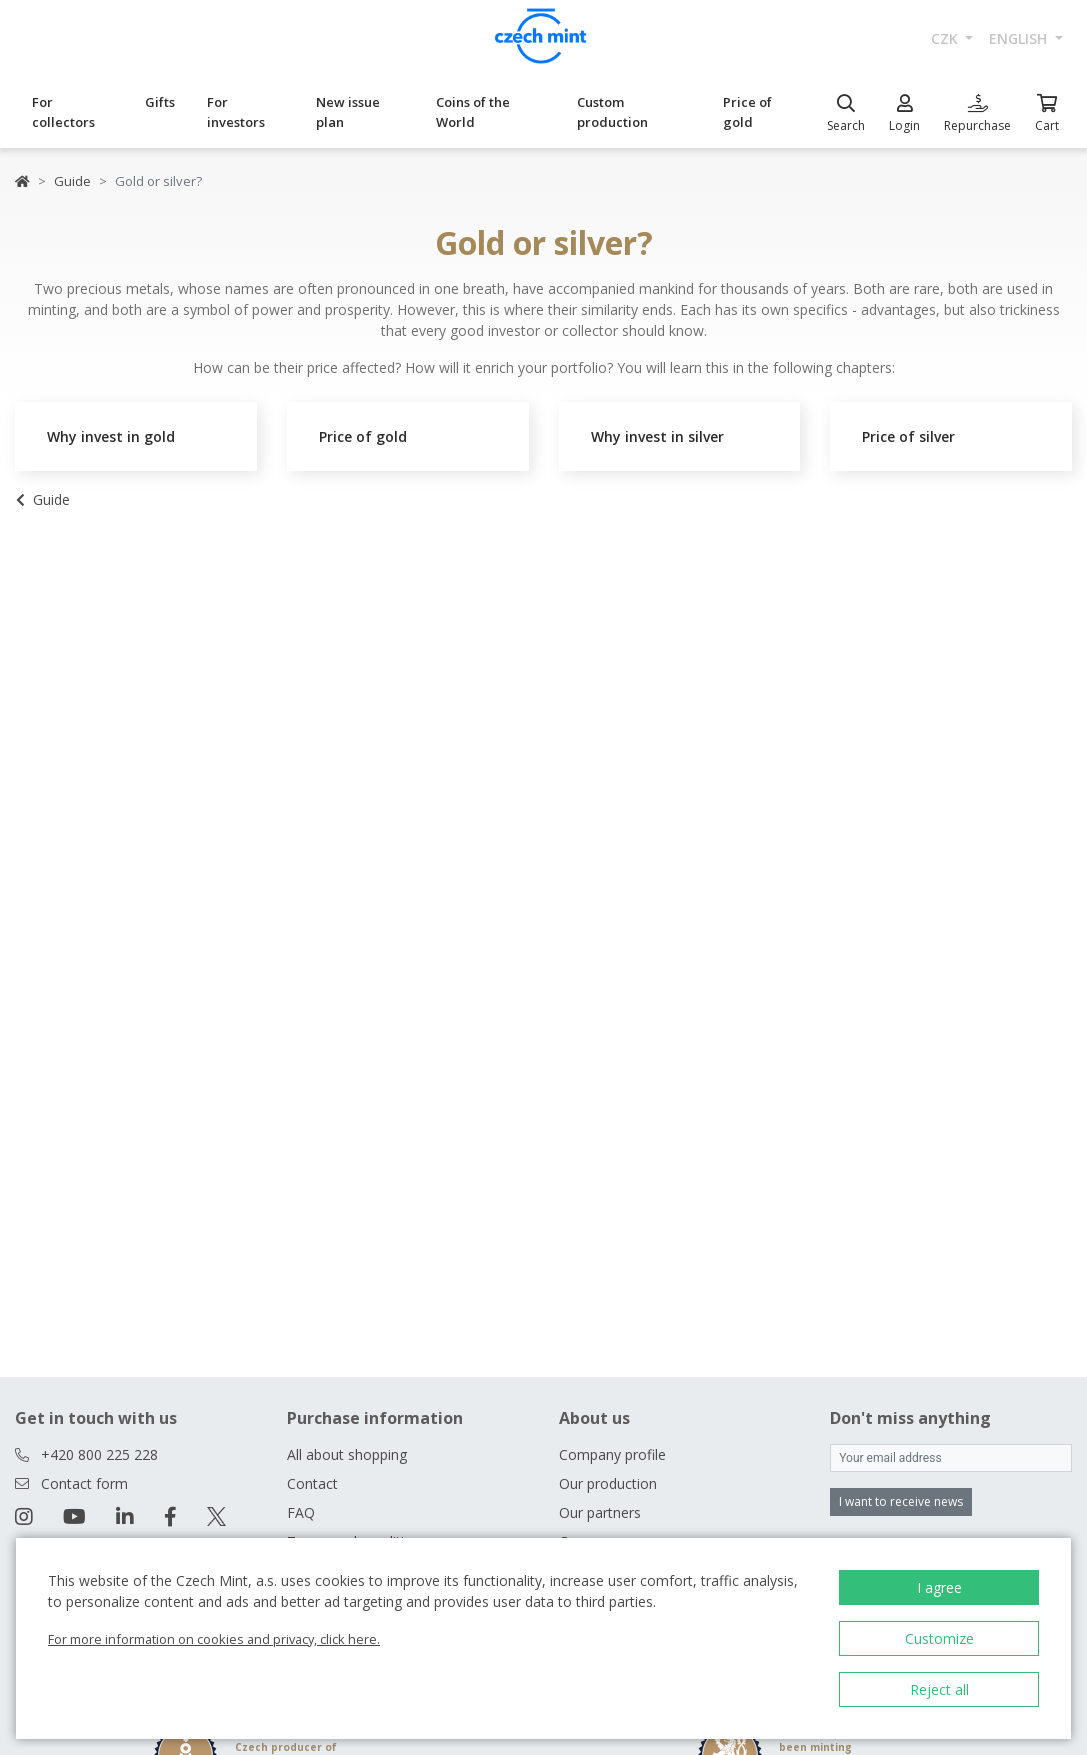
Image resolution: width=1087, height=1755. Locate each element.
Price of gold (747, 112)
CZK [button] (946, 38)
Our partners (600, 1512)
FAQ (301, 1512)
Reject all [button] (939, 1689)
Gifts (160, 102)
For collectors (63, 112)
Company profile (612, 1454)
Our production (608, 1483)
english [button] (1020, 38)
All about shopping (347, 1454)
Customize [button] (939, 1638)
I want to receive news (901, 1501)
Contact (312, 1483)
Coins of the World (473, 112)
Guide (72, 181)
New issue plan (348, 112)
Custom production (612, 112)
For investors (236, 112)
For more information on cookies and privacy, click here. (214, 1639)
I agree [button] (939, 1587)
